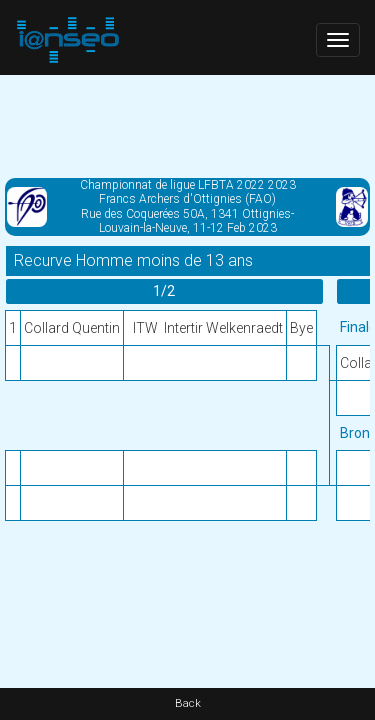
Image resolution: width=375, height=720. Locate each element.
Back (188, 703)
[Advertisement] (187, 125)
